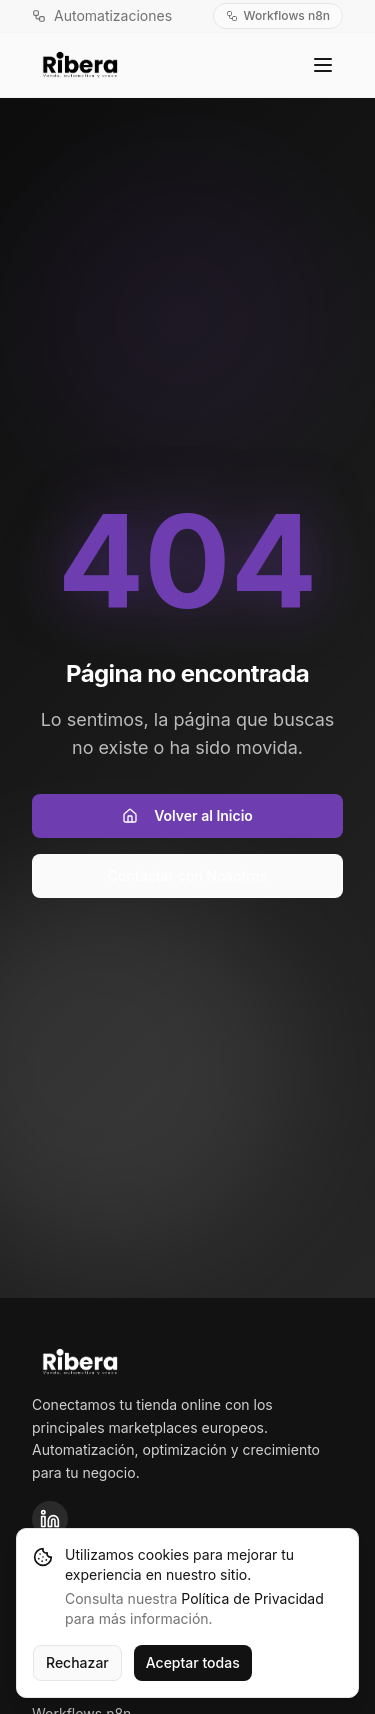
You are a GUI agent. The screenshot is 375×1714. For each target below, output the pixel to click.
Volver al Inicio (187, 815)
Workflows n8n (278, 15)
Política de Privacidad (252, 1598)
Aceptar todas (193, 1662)
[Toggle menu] (323, 65)
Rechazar (77, 1662)
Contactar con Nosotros (188, 875)
